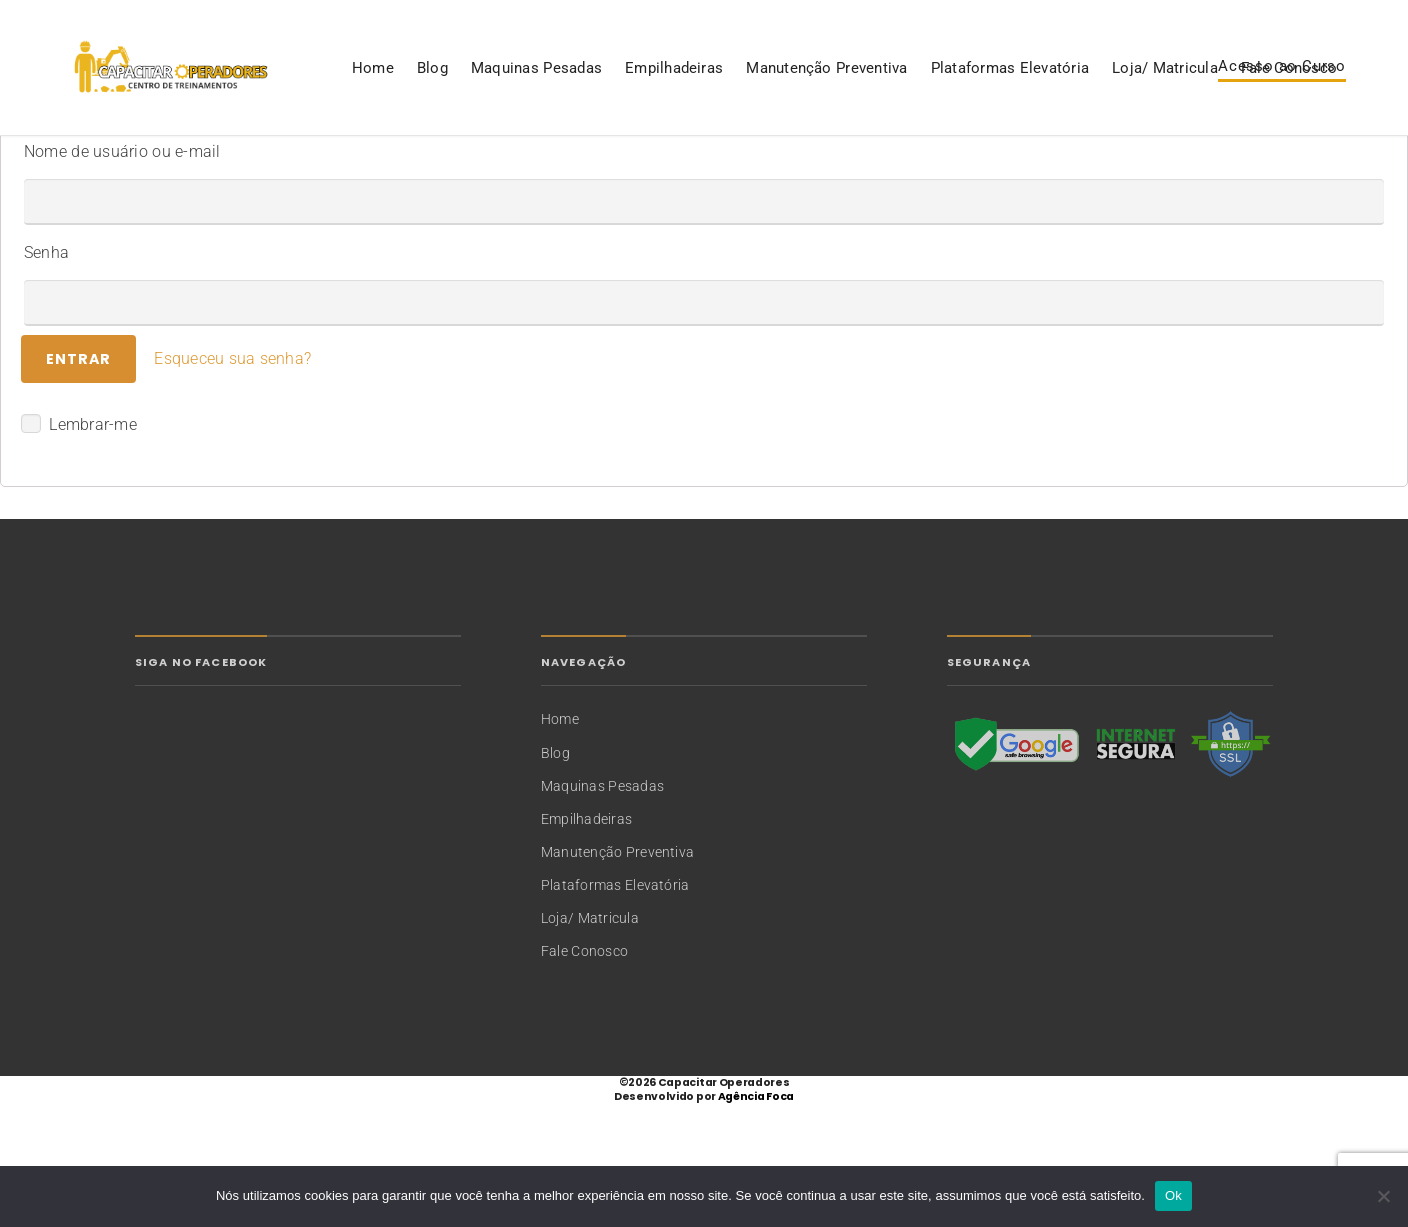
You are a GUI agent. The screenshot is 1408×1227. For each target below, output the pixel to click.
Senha (46, 375)
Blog (120, 164)
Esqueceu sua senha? (232, 481)
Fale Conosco (977, 164)
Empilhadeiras (362, 164)
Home (61, 164)
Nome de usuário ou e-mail (122, 274)
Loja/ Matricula (853, 164)
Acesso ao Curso (1282, 101)
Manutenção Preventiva (514, 164)
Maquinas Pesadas (224, 164)
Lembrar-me (79, 547)
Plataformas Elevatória (698, 164)
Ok (1173, 1195)
